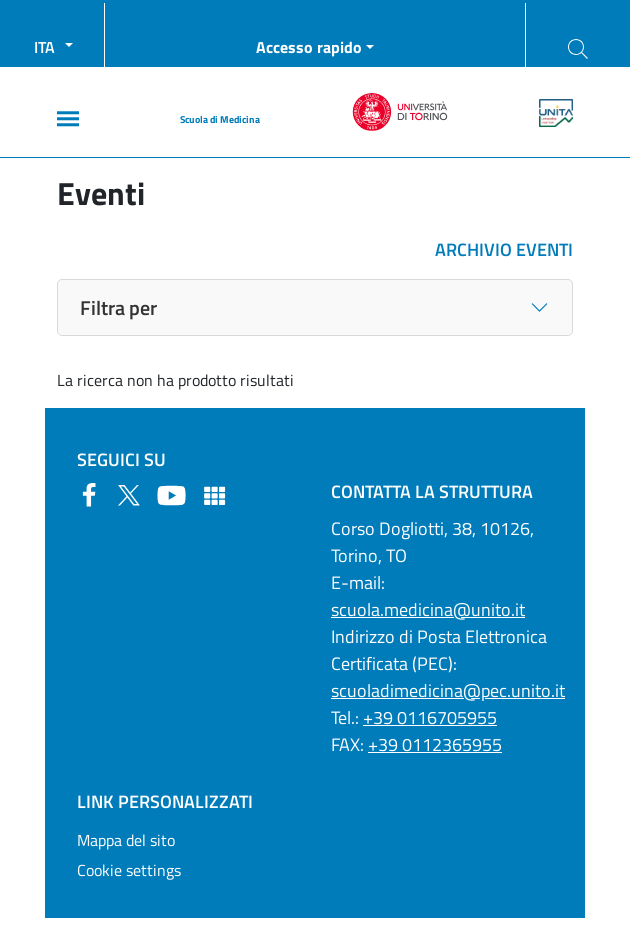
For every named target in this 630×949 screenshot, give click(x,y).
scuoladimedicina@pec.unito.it (448, 690)
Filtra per (118, 307)
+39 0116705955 (430, 717)
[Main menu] (68, 118)
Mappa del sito (126, 840)
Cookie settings (129, 870)
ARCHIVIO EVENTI (504, 249)
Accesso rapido (309, 47)
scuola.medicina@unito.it (428, 609)
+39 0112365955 (435, 744)
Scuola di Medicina (220, 119)
